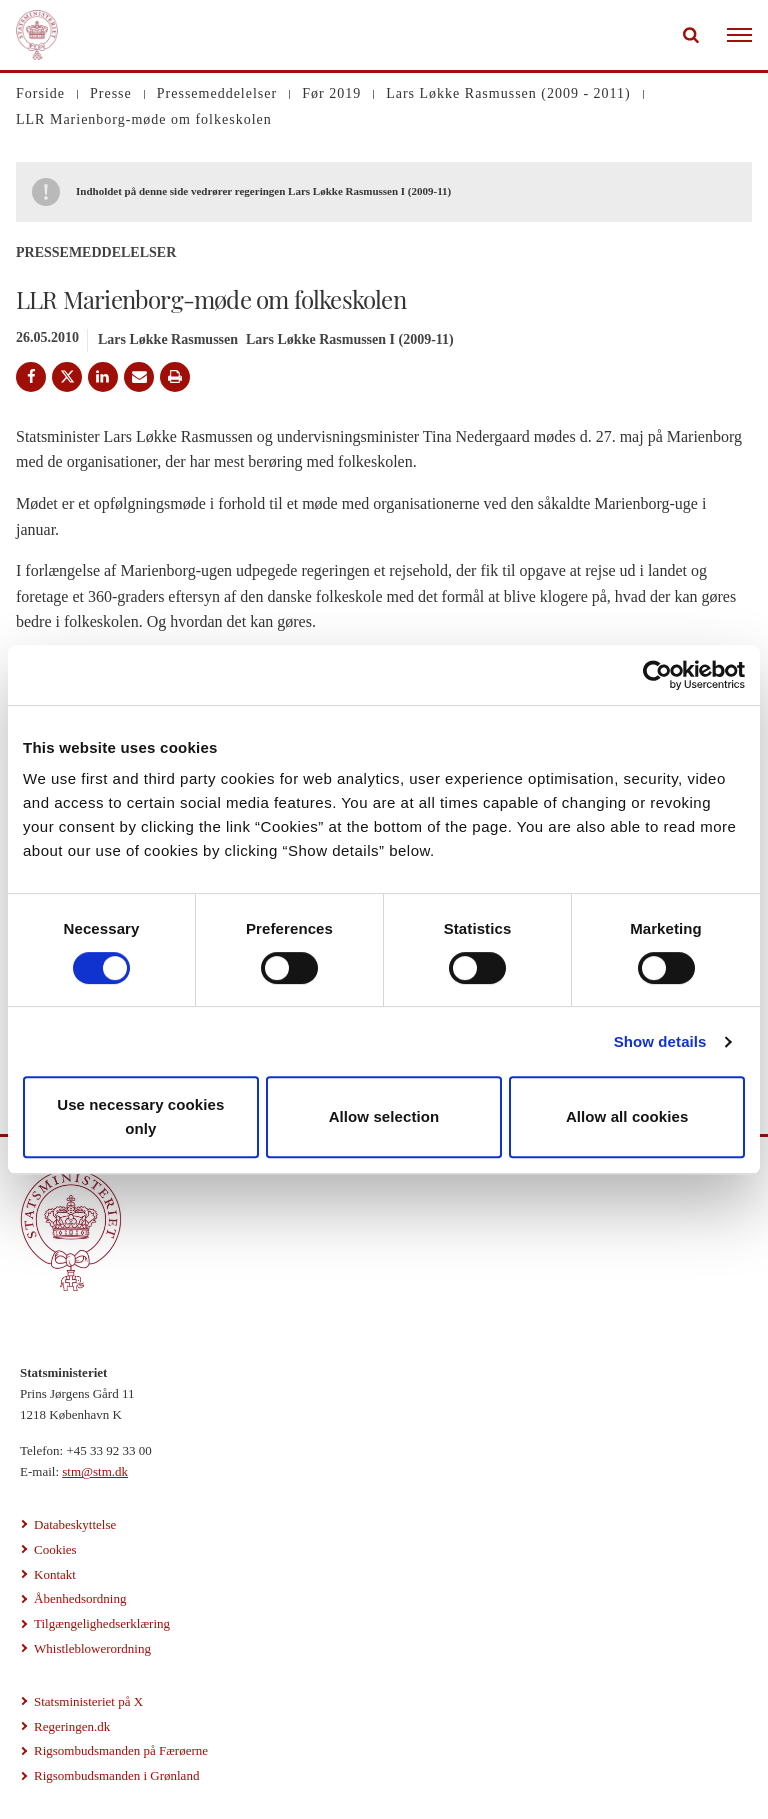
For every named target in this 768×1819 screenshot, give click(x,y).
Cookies (55, 1549)
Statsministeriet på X (88, 1701)
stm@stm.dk (95, 1471)
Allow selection (384, 1116)
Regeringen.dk (72, 1726)
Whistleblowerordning (92, 1648)
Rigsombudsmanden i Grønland (116, 1775)
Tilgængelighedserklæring (102, 1623)
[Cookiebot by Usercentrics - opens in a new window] (657, 675)
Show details (660, 1041)
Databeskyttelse (75, 1524)
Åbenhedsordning (80, 1598)
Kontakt (55, 1574)
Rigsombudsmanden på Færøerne (121, 1750)
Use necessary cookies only (140, 1116)
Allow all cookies (627, 1116)
